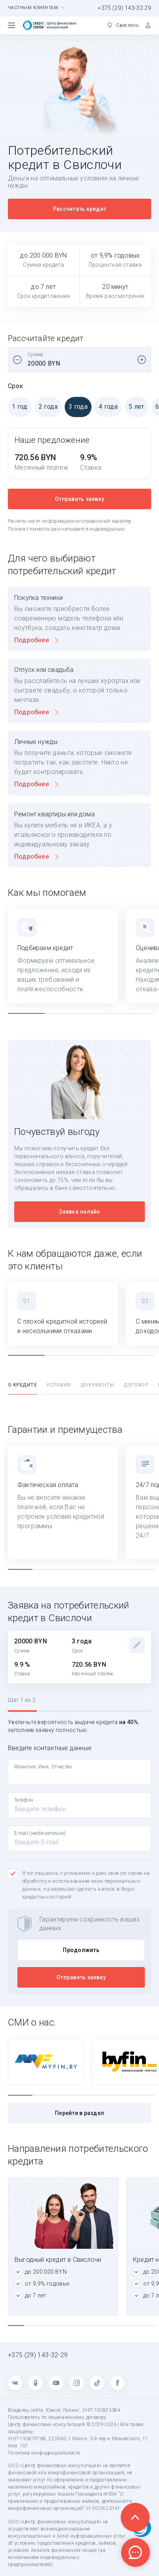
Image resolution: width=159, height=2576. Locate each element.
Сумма (35, 354)
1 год (18, 406)
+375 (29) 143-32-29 (124, 8)
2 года (46, 406)
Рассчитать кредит (79, 209)
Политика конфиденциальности (44, 2453)
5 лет (134, 406)
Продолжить (81, 1950)
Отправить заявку (79, 499)
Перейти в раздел (79, 2113)
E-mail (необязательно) (40, 1833)
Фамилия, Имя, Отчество (43, 1767)
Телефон (23, 1800)
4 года (106, 406)
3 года (76, 406)
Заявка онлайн (79, 1211)
